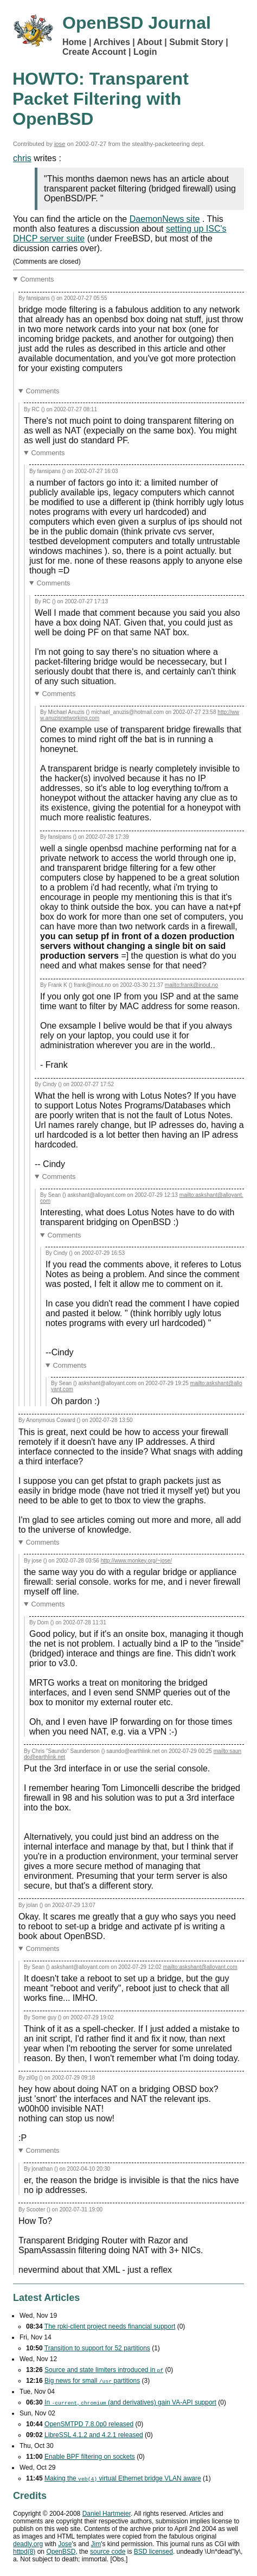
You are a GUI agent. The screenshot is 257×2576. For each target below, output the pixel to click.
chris (22, 158)
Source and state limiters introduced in (103, 2370)
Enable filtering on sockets (89, 2456)
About (149, 42)
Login (145, 51)
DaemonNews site (165, 219)
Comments (37, 279)
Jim (96, 2544)
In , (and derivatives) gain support (130, 2402)
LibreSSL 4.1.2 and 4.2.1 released (93, 2435)
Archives (111, 42)
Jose (65, 2544)
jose (60, 144)
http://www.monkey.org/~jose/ (136, 1561)
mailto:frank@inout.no (191, 985)
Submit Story (196, 42)
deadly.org (28, 2544)
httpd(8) (24, 2551)
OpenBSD (60, 2551)
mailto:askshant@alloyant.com (200, 1967)
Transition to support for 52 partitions (97, 2348)
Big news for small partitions (92, 2380)
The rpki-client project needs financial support (109, 2326)
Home (74, 42)
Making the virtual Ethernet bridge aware (122, 2478)
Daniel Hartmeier (106, 2513)
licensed (153, 2551)
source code (107, 2551)
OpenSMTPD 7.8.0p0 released (88, 2424)
